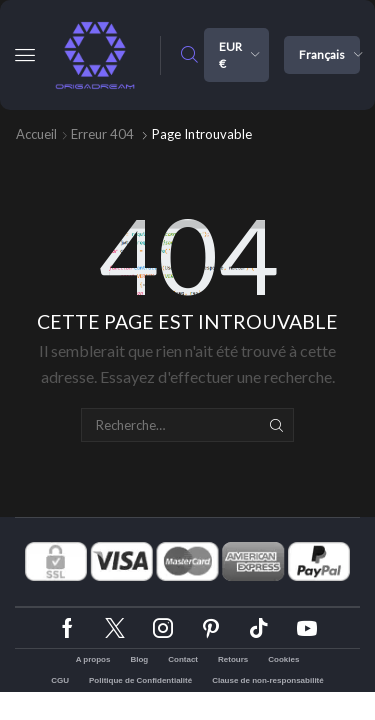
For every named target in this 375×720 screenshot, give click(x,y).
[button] (25, 55)
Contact (183, 659)
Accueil (36, 134)
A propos (93, 659)
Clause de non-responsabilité (268, 680)
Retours (233, 659)
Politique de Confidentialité (140, 680)
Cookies (283, 659)
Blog (139, 659)
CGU (60, 680)
